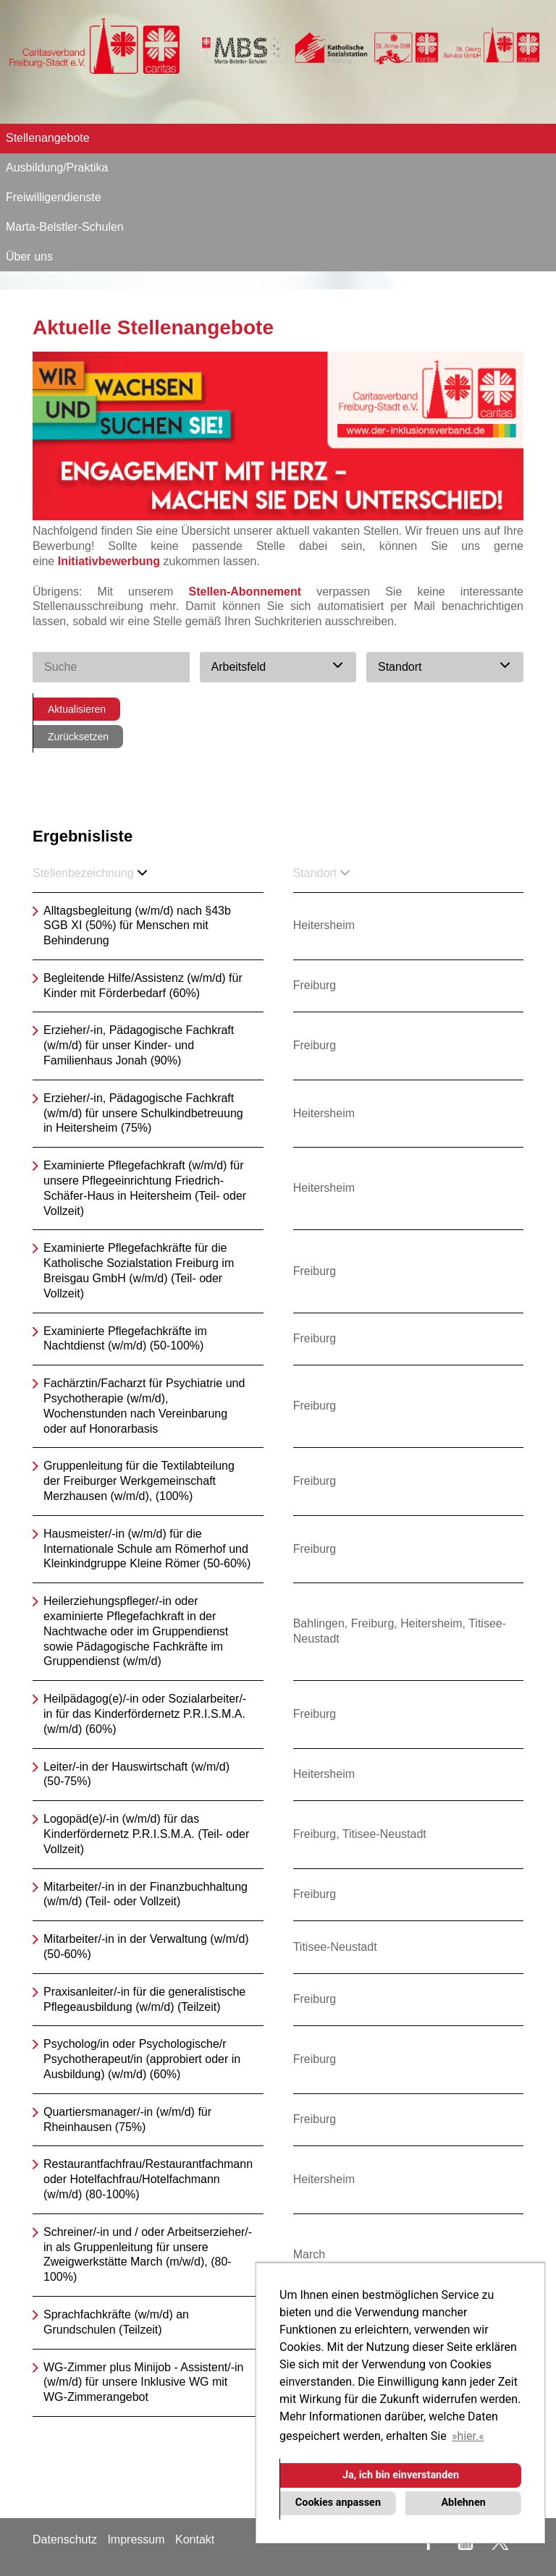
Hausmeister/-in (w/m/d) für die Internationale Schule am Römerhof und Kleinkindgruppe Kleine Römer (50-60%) (146, 1549)
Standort (321, 873)
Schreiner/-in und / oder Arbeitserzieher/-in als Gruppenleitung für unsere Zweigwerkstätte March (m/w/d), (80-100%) (147, 2254)
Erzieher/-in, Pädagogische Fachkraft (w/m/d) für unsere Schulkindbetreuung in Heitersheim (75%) (143, 1113)
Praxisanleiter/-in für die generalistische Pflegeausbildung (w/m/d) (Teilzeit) (144, 1999)
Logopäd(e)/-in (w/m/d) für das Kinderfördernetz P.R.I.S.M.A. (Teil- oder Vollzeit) (146, 1834)
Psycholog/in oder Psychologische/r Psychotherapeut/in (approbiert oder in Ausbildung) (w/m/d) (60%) (141, 2059)
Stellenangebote (48, 138)
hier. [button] (468, 2436)
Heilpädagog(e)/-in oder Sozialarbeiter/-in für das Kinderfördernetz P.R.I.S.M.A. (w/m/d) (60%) (144, 1713)
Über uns (29, 256)
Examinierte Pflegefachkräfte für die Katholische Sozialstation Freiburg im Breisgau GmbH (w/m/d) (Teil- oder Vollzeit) (138, 1270)
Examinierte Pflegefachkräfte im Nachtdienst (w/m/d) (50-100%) (125, 1338)
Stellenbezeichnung (90, 873)
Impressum (135, 2539)
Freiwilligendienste (53, 197)
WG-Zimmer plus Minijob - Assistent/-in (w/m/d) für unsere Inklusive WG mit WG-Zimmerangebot (143, 2382)
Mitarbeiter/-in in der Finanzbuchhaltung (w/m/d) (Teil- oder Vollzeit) (145, 1894)
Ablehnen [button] (463, 2502)
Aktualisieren (77, 709)
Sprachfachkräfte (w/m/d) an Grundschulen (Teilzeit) (116, 2322)
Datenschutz (65, 2539)
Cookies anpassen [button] (338, 2502)
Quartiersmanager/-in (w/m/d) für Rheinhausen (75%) (127, 2119)
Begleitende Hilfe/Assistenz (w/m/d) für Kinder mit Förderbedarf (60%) (143, 985)
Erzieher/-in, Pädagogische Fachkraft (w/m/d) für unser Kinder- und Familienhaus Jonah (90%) (138, 1045)
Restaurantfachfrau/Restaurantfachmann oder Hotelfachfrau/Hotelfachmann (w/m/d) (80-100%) (148, 2179)
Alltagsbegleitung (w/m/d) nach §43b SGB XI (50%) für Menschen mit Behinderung (137, 925)
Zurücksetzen (78, 736)
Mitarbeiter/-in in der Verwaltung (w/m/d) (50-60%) (146, 1946)
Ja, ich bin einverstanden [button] (400, 2475)
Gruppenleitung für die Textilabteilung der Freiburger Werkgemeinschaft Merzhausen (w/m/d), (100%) (139, 1480)
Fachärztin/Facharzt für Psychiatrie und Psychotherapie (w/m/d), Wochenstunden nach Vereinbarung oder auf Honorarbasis (144, 1405)
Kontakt (194, 2539)
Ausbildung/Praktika (57, 167)
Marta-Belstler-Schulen (65, 227)
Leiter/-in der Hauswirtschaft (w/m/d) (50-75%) (136, 1774)
